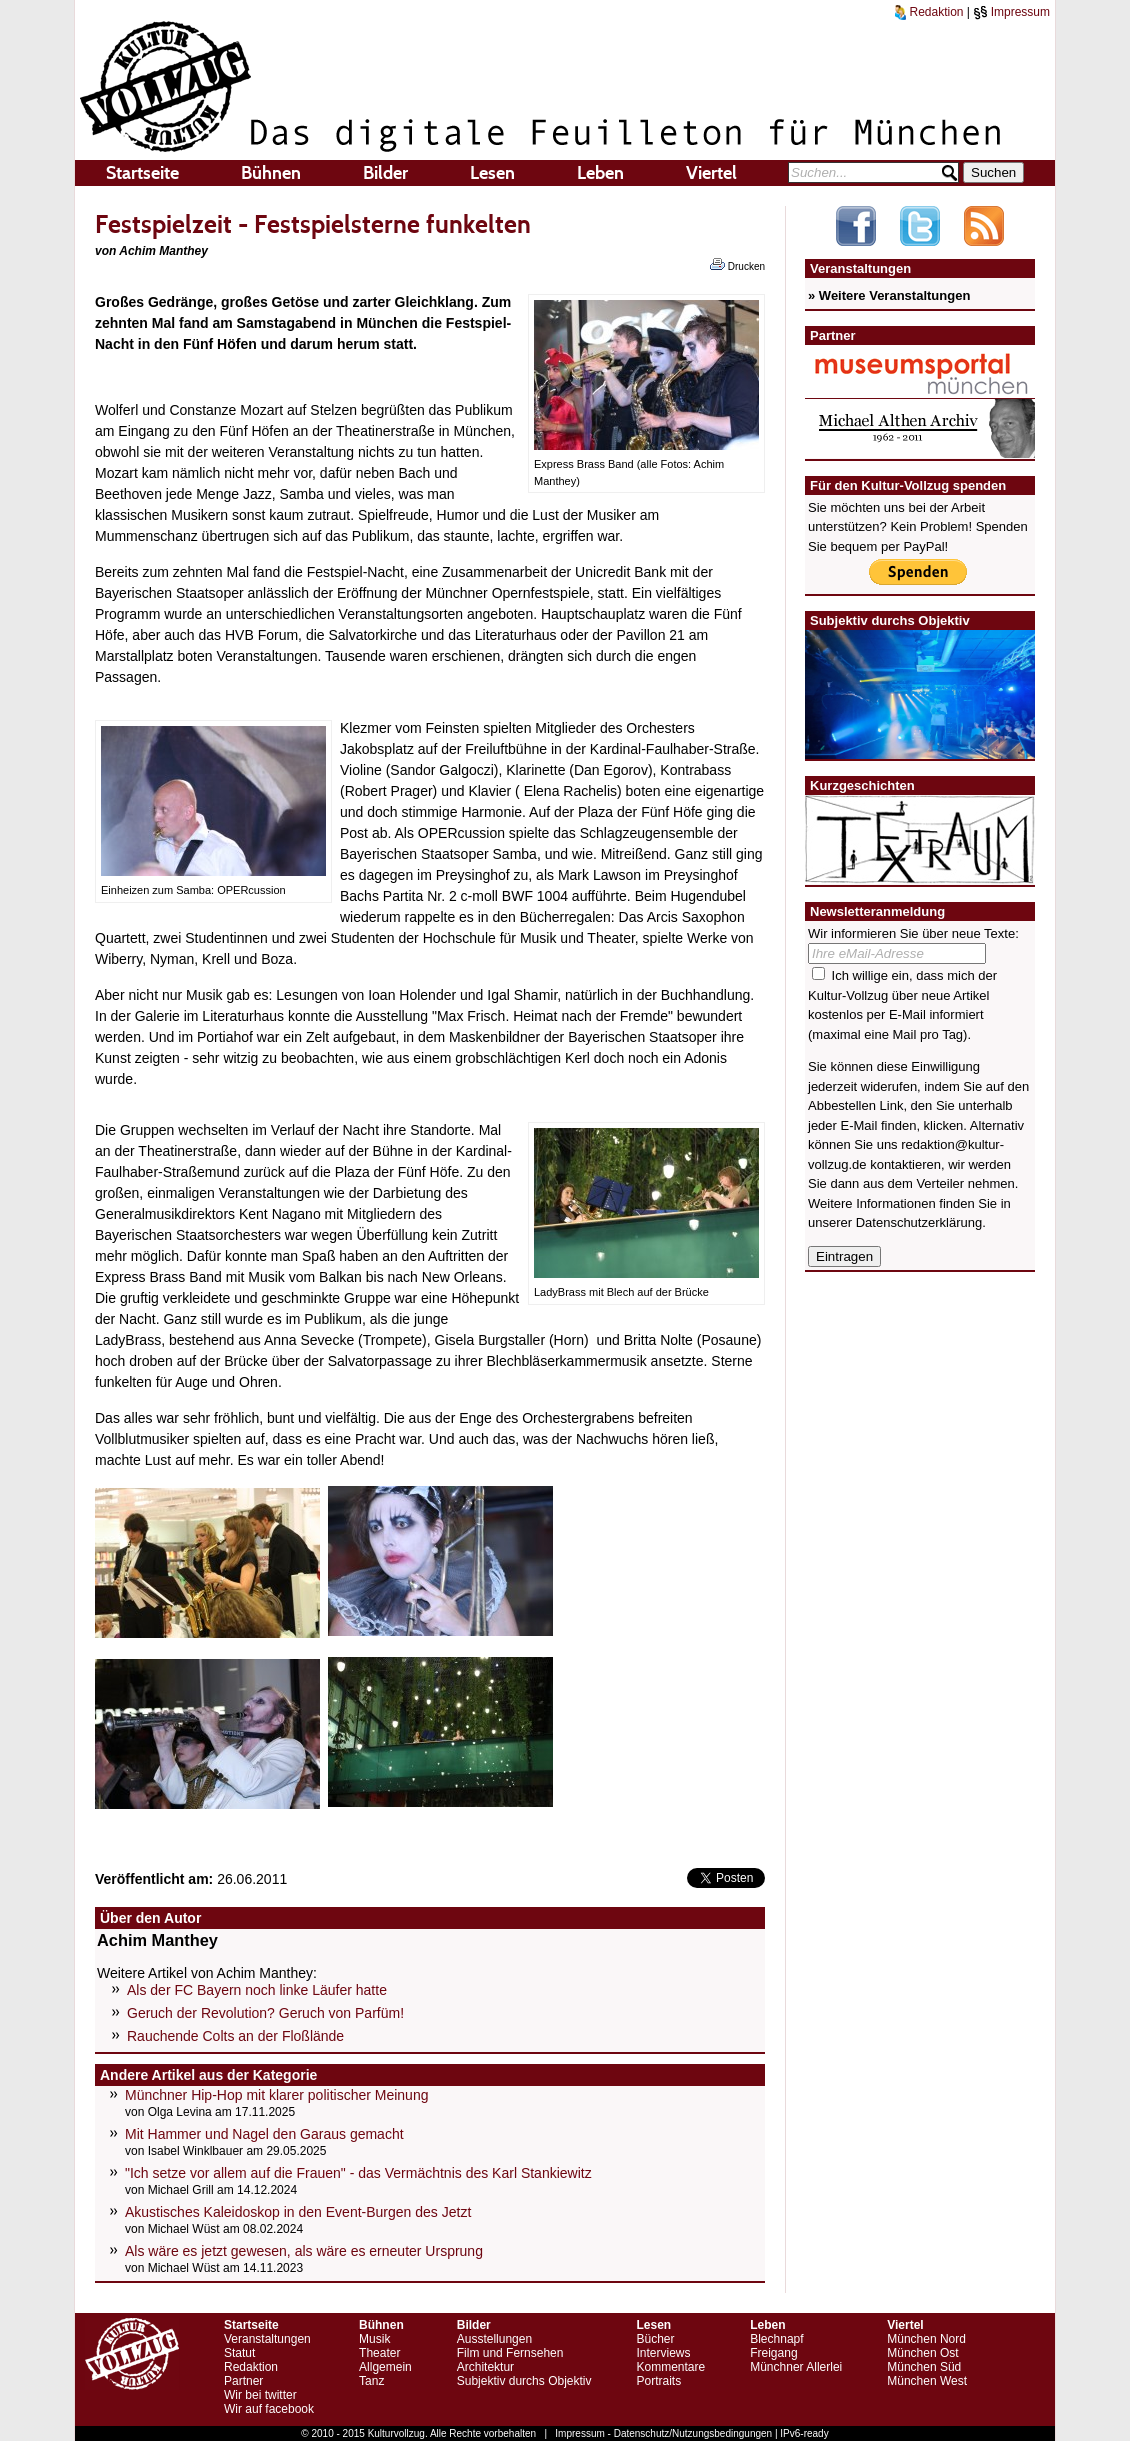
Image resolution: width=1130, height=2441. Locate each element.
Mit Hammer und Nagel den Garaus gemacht (264, 2134)
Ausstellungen (494, 2339)
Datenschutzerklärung (919, 1222)
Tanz (371, 2381)
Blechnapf (776, 2339)
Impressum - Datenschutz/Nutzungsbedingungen (663, 2433)
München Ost (922, 2353)
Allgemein (385, 2367)
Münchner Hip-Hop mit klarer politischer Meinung (276, 2095)
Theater (379, 2353)
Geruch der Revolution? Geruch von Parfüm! (265, 2013)
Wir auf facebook (269, 2409)
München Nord (926, 2339)
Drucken (737, 265)
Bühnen (271, 173)
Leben (600, 173)
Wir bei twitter (260, 2395)
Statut (239, 2353)
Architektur (485, 2367)
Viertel (711, 173)
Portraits (658, 2381)
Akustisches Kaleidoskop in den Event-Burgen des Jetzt (298, 2212)
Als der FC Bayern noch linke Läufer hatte (257, 1990)
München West (927, 2381)
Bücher (655, 2339)
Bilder (385, 173)
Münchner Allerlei (796, 2367)
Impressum (1011, 12)
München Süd (924, 2367)
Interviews (663, 2353)
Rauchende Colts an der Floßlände (235, 2036)
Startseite (142, 173)
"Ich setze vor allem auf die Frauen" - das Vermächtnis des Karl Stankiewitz (358, 2173)
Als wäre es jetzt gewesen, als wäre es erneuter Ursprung (304, 2251)
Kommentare (670, 2367)
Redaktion (929, 12)
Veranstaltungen (267, 2339)
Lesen (492, 173)
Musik (374, 2339)
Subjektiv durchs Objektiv (524, 2381)
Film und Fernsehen (510, 2353)
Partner (243, 2381)
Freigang (773, 2353)
